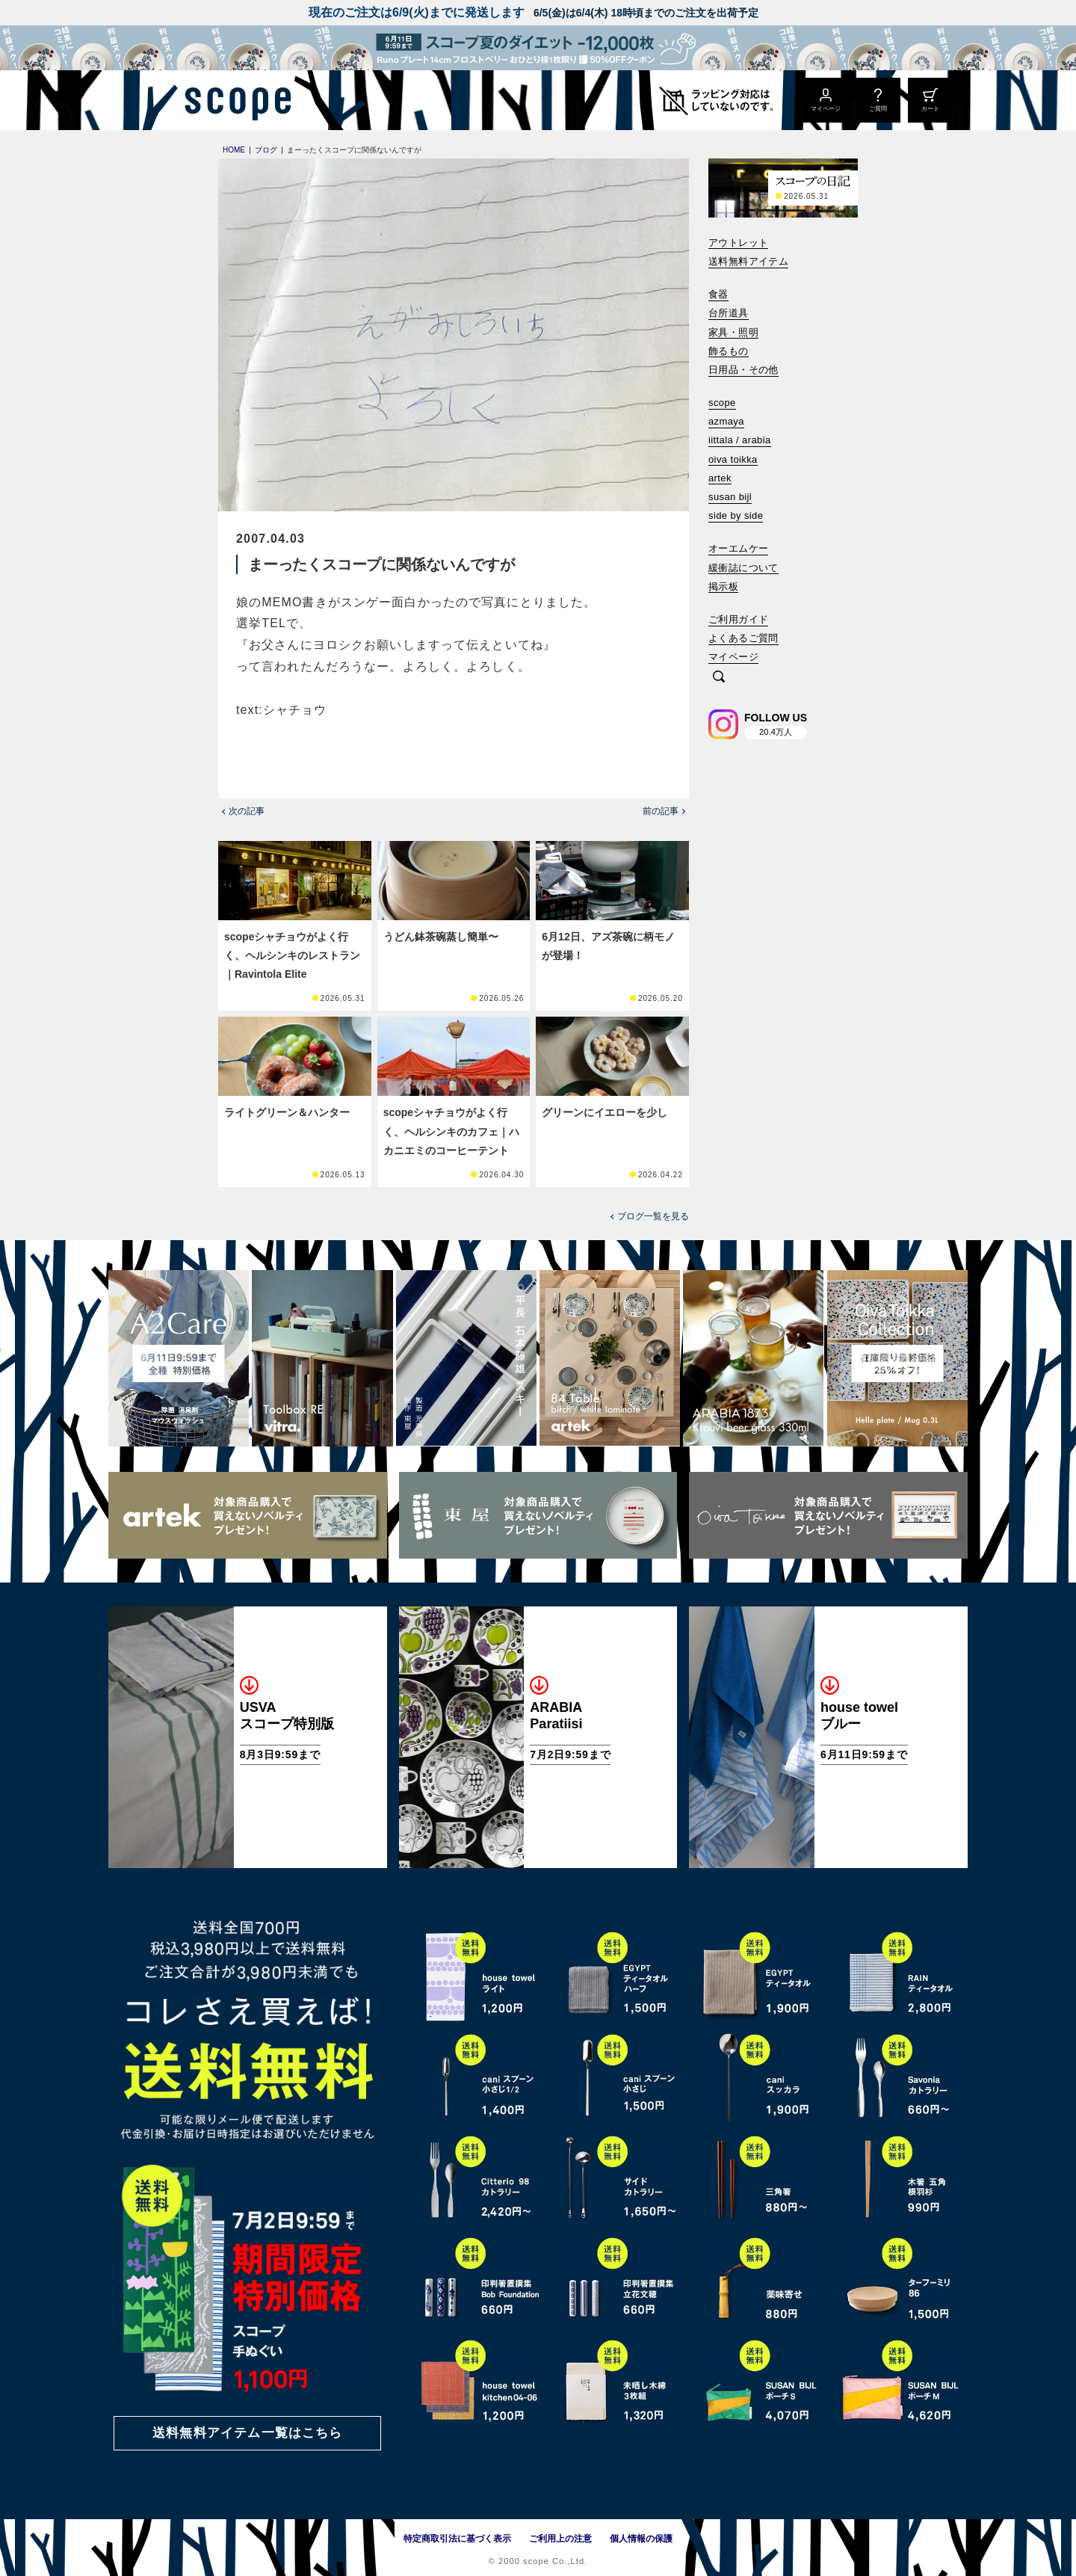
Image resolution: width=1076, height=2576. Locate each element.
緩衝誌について (743, 567)
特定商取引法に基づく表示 (457, 2538)
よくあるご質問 (743, 638)
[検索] (718, 677)
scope (722, 402)
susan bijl (730, 496)
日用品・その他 (743, 369)
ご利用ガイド (738, 619)
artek (720, 478)
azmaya (726, 421)
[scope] (233, 100)
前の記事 (660, 811)
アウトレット (738, 242)
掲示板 (723, 586)
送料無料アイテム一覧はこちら (247, 2433)
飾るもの (728, 351)
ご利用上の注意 (560, 2538)
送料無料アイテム (748, 261)
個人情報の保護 (641, 2538)
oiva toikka (733, 459)
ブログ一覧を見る (653, 1216)
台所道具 (728, 312)
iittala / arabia (739, 440)
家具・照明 (733, 332)
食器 (718, 294)
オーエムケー (738, 548)
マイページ (733, 656)
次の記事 (247, 811)
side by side (735, 515)
